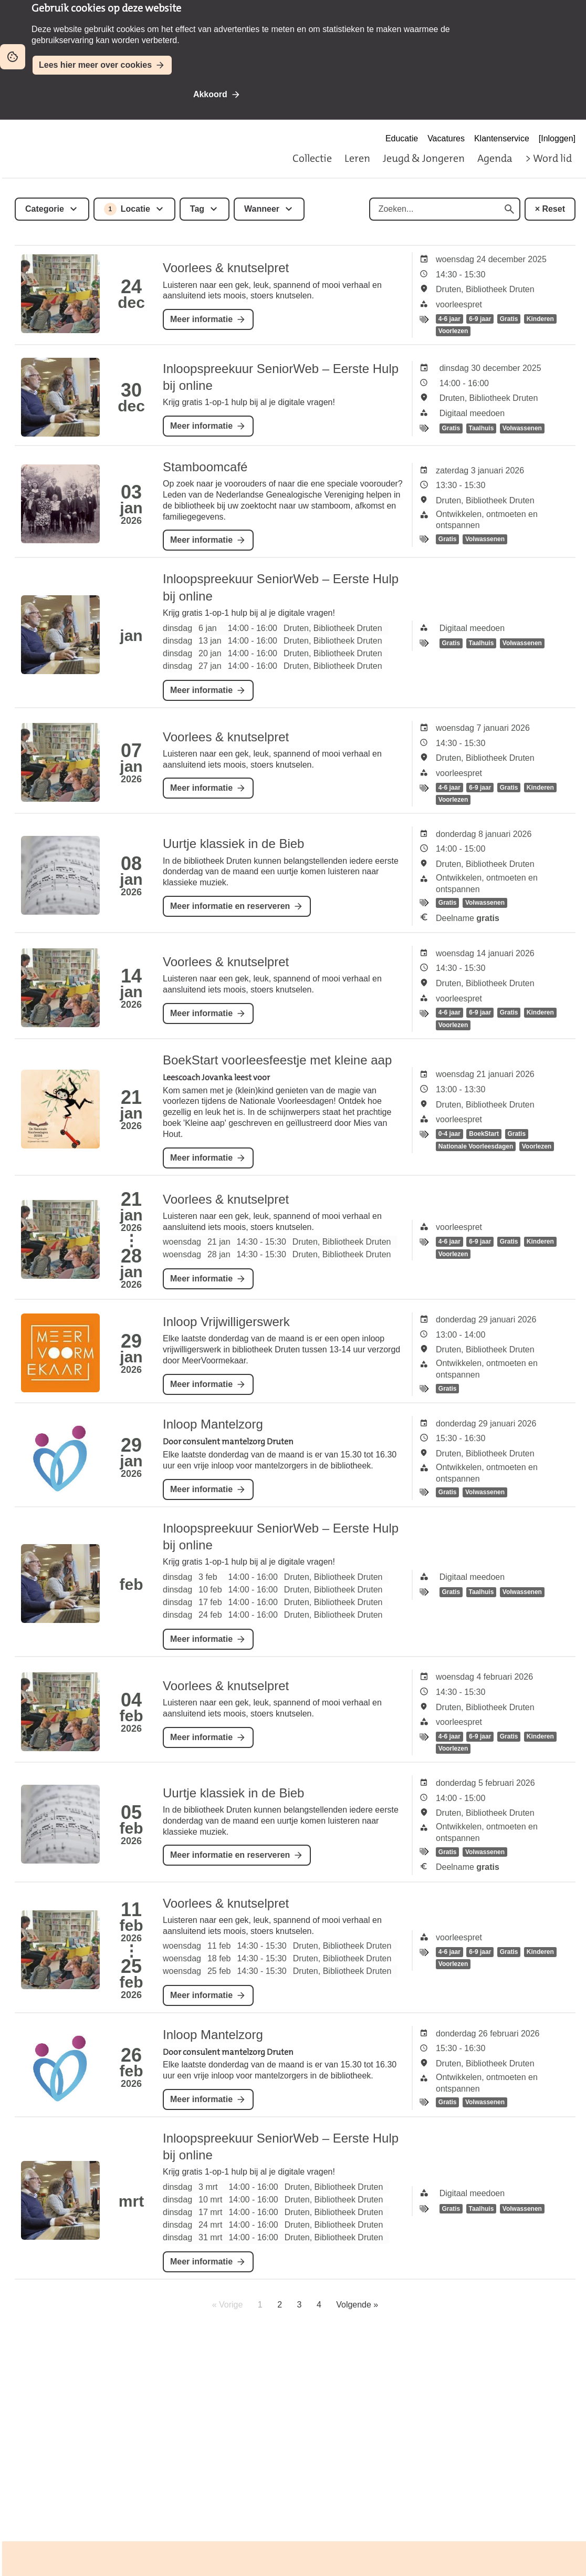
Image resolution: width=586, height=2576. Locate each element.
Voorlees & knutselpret (226, 268)
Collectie (312, 158)
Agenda (494, 158)
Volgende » (357, 2304)
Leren (357, 158)
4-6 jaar (449, 319)
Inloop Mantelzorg (213, 1424)
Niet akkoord (286, 94)
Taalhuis (481, 428)
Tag (197, 208)
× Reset (550, 208)
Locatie (127, 209)
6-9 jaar (480, 319)
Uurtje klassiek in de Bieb (233, 843)
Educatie (401, 138)
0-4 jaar (449, 1133)
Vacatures (446, 138)
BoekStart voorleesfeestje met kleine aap (277, 1060)
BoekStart (484, 1133)
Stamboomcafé (205, 467)
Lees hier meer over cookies (95, 64)
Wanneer (261, 208)
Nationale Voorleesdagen (475, 1146)
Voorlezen (453, 331)
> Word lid (548, 158)
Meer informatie (201, 319)
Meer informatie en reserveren (230, 906)
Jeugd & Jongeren (424, 158)
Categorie (44, 208)
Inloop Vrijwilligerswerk (226, 1322)
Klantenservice (501, 138)
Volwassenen (522, 428)
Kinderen (540, 319)
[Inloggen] (557, 138)
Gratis (509, 319)
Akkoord (210, 94)
